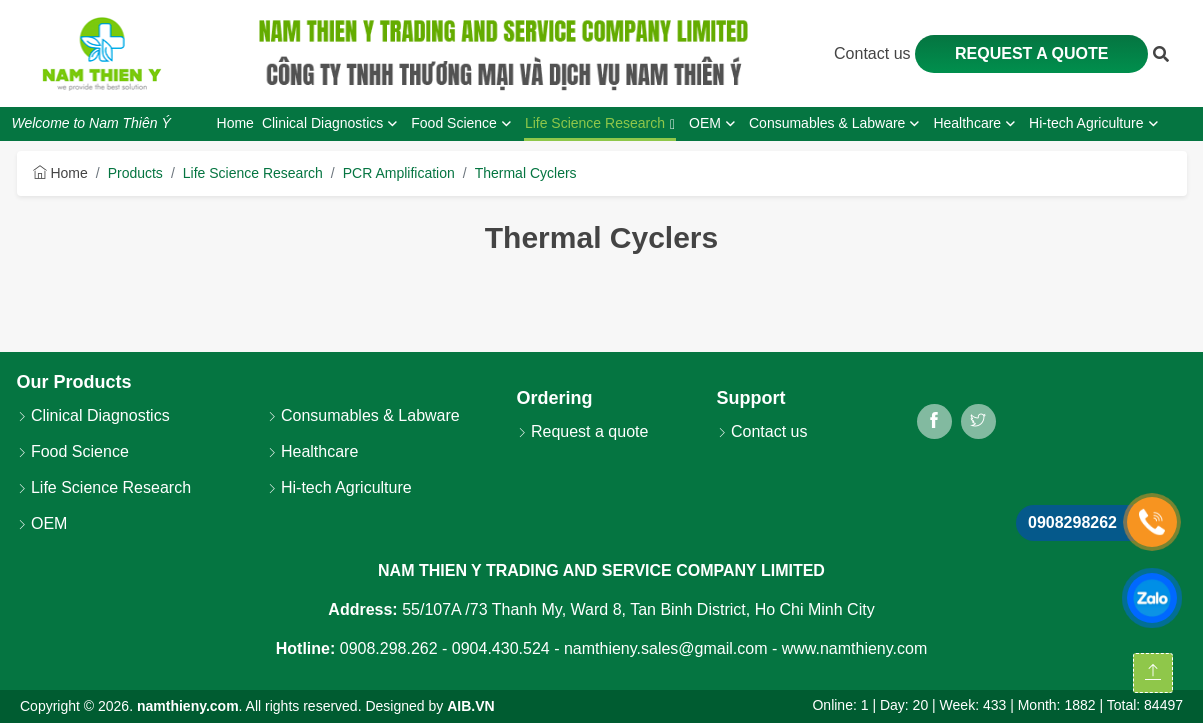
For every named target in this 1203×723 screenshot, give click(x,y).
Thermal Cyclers (526, 173)
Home (60, 173)
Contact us (874, 53)
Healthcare (313, 451)
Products (135, 173)
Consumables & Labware (363, 415)
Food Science (73, 451)
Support (751, 398)
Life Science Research (253, 173)
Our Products (74, 382)
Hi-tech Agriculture (339, 487)
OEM (42, 523)
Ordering (555, 398)
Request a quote (1032, 53)
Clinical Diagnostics (93, 415)
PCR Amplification (399, 173)
